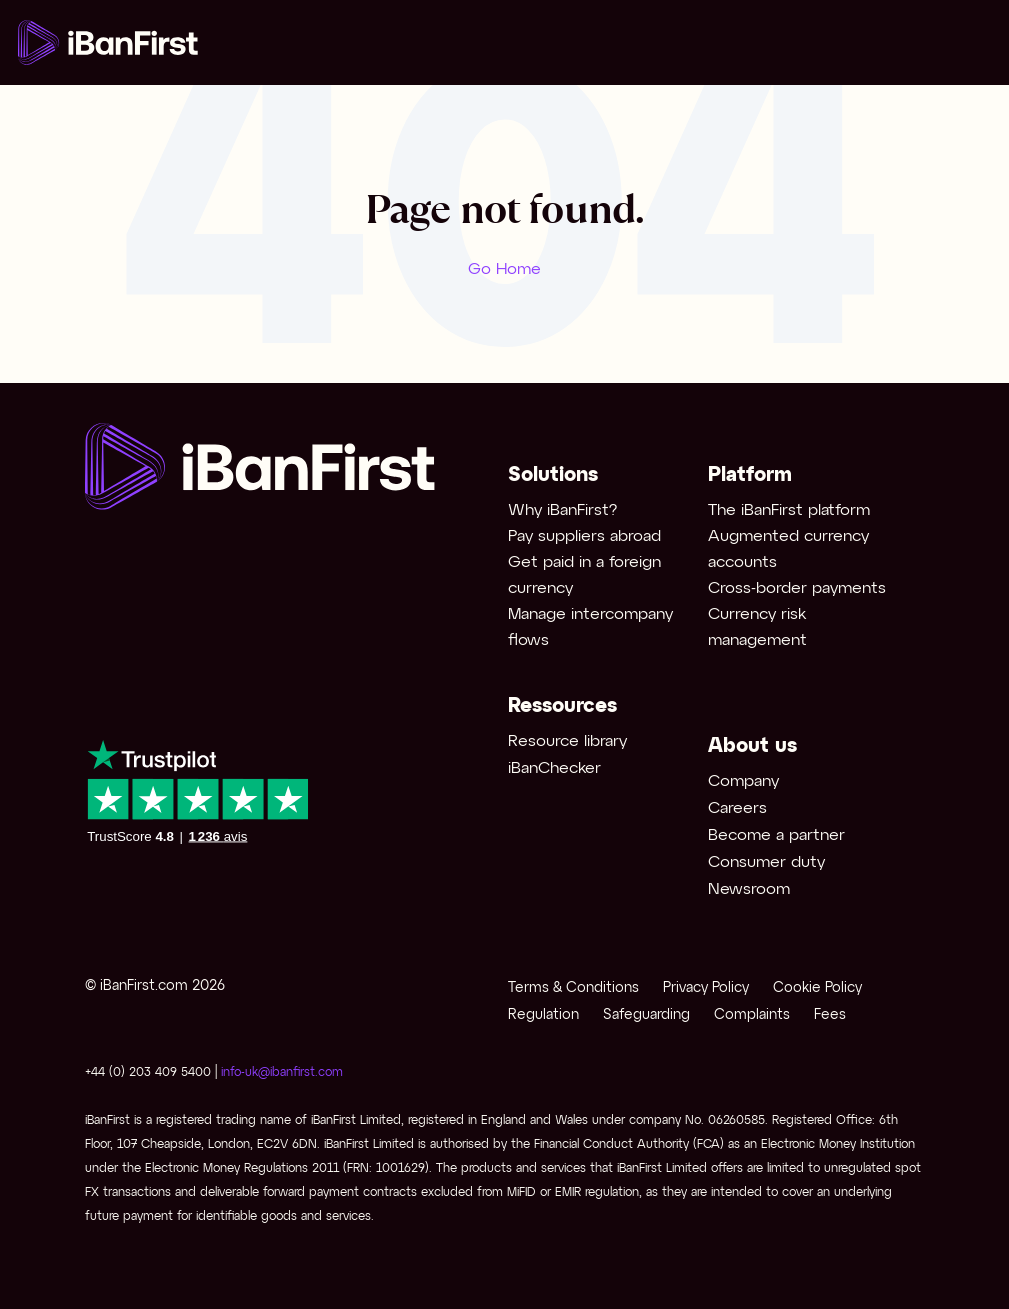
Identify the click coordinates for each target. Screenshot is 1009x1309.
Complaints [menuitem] (752, 1015)
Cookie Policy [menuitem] (817, 988)
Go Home (504, 269)
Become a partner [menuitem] (776, 835)
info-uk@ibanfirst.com (282, 1072)
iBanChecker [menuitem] (554, 768)
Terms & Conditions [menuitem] (573, 988)
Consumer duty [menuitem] (766, 862)
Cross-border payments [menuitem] (797, 588)
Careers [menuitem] (737, 808)
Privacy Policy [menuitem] (706, 988)
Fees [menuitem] (830, 1015)
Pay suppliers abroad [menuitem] (584, 536)
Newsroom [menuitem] (749, 889)
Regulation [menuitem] (543, 1015)
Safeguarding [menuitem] (646, 1015)
